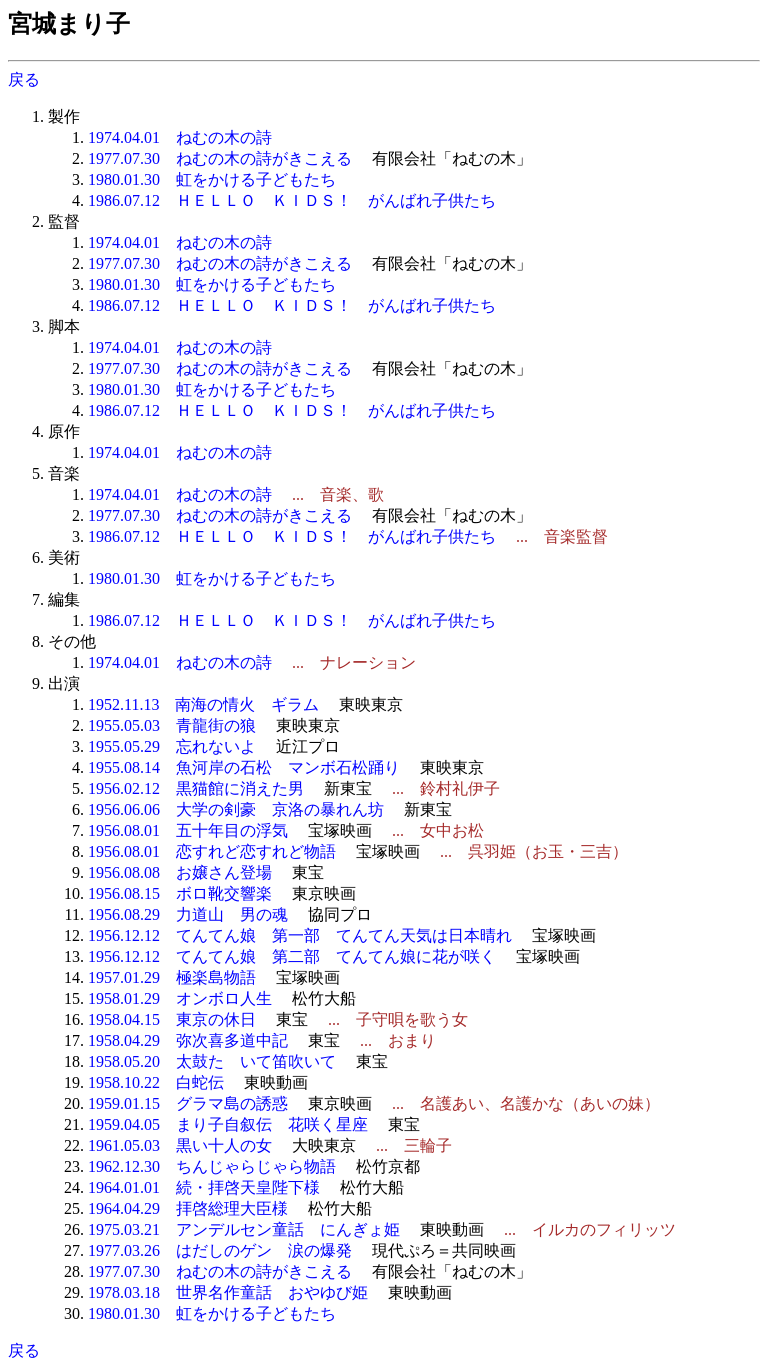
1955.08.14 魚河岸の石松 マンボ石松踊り (244, 767)
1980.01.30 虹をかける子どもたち (212, 179)
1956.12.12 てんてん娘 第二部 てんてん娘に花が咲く (292, 956)
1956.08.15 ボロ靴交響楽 (180, 893)
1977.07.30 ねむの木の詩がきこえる (220, 158)
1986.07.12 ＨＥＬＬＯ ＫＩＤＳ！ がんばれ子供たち (292, 200)
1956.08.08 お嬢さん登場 (180, 872)
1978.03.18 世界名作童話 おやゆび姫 (228, 1292)
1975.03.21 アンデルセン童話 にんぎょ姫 (244, 1229)
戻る (24, 79)
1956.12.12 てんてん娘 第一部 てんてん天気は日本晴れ (300, 935)
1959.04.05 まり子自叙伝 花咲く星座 (228, 1124)
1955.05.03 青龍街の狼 (172, 725)
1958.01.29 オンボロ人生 (180, 998)
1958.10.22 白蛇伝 (156, 1082)
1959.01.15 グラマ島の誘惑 (188, 1103)
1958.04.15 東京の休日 (172, 1019)
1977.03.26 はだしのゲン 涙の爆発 (220, 1250)
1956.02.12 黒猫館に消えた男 (196, 788)
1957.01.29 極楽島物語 (172, 977)
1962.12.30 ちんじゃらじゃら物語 (212, 1166)
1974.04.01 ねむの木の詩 (180, 137)
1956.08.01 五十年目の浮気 (188, 830)
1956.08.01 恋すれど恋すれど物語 (212, 851)
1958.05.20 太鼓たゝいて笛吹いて (212, 1061)
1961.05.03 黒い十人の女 (180, 1145)
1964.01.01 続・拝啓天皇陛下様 (204, 1187)
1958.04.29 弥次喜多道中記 (188, 1040)
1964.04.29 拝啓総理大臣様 (188, 1208)
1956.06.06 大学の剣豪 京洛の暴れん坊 (236, 809)
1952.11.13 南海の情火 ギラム (203, 704)
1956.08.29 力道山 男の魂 (188, 914)
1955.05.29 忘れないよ (172, 746)
